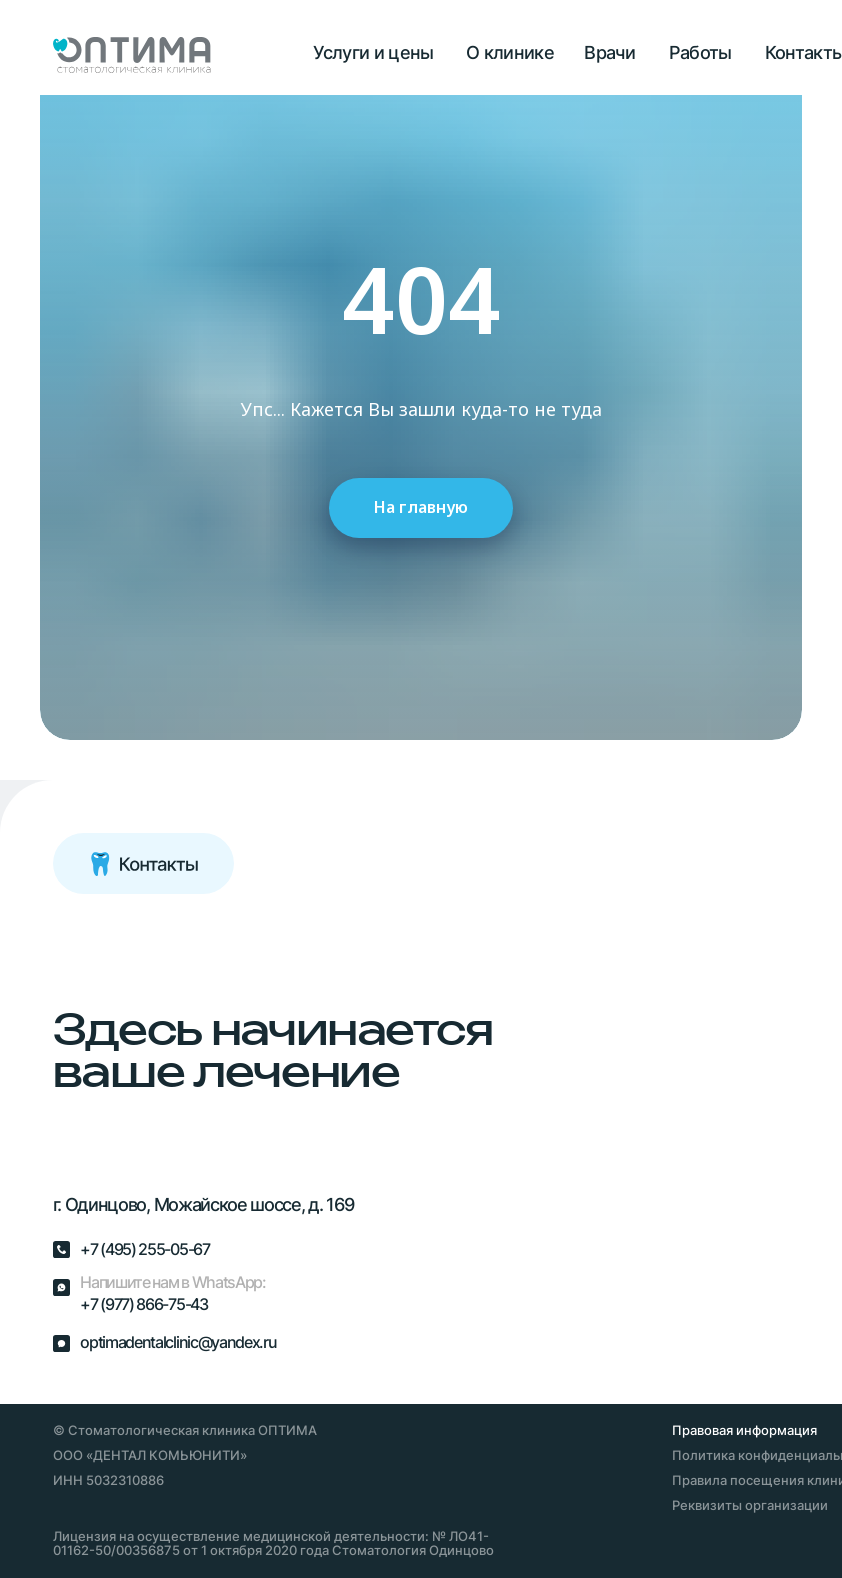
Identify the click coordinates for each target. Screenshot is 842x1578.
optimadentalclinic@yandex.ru (178, 1342)
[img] (113, 973)
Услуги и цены (373, 52)
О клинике (510, 52)
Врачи (609, 52)
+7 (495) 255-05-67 (144, 1249)
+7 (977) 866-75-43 (143, 1304)
